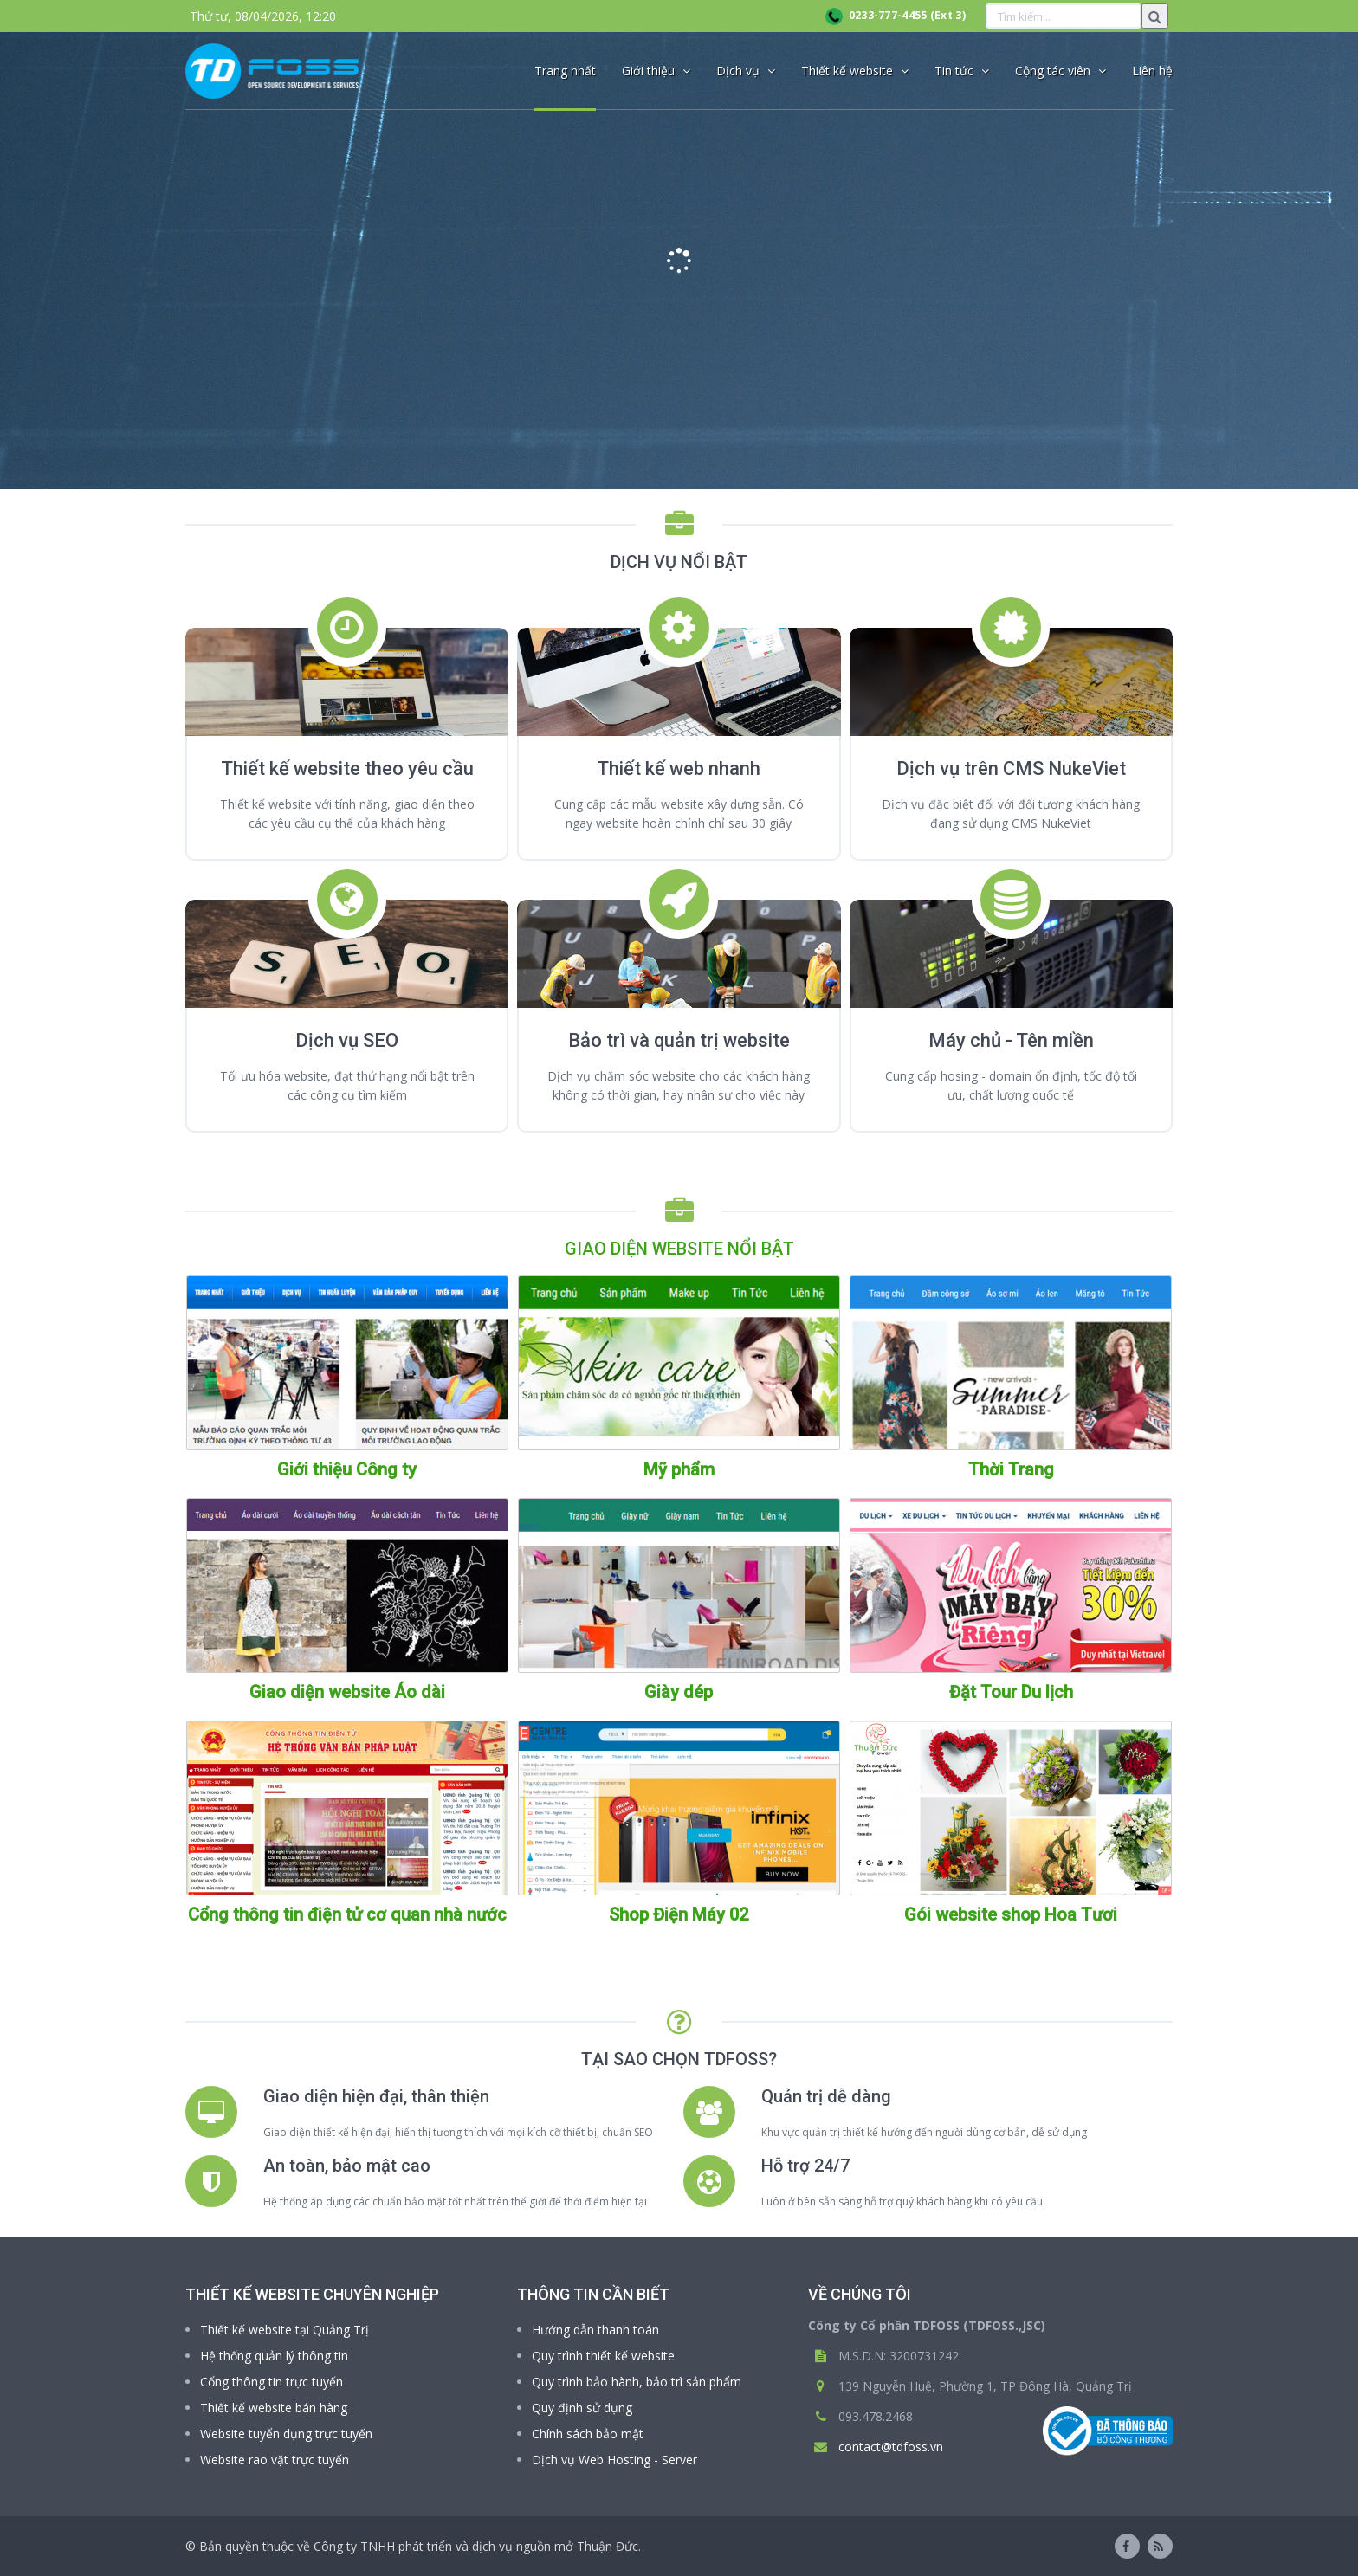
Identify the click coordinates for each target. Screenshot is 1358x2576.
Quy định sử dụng (582, 2407)
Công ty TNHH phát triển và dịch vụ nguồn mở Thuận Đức (476, 2546)
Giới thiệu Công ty (347, 1469)
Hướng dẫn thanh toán (595, 2329)
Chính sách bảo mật (587, 2433)
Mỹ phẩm (679, 1469)
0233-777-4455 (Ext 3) (895, 15)
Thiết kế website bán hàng (273, 2407)
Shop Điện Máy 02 (678, 1914)
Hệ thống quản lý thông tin (274, 2355)
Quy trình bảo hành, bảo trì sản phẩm (636, 2381)
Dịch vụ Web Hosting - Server (614, 2459)
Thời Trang (1011, 1469)
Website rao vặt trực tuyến (274, 2459)
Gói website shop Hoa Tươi (1010, 1914)
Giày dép (678, 1692)
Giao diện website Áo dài (347, 1692)
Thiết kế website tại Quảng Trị (284, 2329)
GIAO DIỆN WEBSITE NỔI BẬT (679, 1248)
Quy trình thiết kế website (603, 2355)
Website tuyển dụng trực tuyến (286, 2433)
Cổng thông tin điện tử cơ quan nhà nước (347, 1914)
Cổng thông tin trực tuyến (271, 2381)
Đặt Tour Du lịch (1011, 1692)
